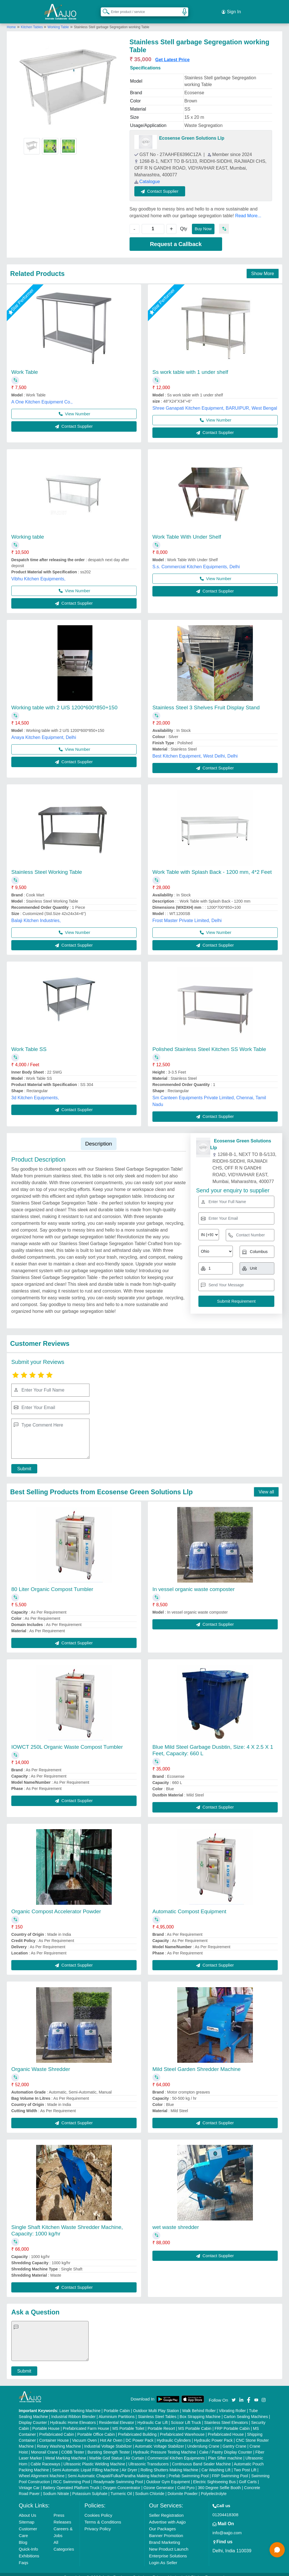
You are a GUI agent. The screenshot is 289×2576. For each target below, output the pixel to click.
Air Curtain (135, 2451)
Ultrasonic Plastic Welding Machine (94, 2457)
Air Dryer (129, 2463)
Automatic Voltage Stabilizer (159, 2439)
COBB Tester (72, 2445)
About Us (27, 2508)
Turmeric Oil (121, 2487)
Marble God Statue (106, 2451)
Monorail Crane (44, 2445)
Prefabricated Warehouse (182, 2428)
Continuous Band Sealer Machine (201, 2457)
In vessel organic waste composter (193, 1583)
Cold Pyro (185, 2481)
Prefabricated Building (137, 2428)
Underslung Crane (203, 2439)
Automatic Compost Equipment (189, 1905)
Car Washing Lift (216, 2463)
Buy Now (205, 222)
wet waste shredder (175, 2221)
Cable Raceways (45, 2457)
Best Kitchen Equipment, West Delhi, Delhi (195, 749)
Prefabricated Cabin (56, 2428)
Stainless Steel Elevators (226, 2416)
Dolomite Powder (183, 2487)
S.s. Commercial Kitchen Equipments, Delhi (196, 560)
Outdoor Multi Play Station (156, 2404)
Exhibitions (29, 2549)
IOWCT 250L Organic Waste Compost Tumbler (67, 1740)
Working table (27, 530)
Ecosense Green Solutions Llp (191, 131)
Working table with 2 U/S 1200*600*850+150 (64, 701)
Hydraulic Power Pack (213, 2434)
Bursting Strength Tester (108, 2445)
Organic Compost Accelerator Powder (56, 1905)
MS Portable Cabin (195, 2422)
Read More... (248, 209)
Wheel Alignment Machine (42, 2469)
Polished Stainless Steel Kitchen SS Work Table (209, 1043)
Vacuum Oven (84, 2434)
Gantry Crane (234, 2439)
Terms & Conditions (102, 2515)
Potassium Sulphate (90, 2487)
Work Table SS (29, 1043)
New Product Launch (168, 2542)
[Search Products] (103, 8)
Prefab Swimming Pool (189, 2469)
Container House (54, 2434)
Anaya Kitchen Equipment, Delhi (43, 731)
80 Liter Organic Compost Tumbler (52, 1583)
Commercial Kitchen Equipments (176, 2451)
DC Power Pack (140, 2434)
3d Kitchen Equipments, (35, 1091)
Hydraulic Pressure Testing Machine (164, 2445)
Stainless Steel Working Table (46, 865)
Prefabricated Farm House (86, 2422)
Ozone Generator (158, 2481)
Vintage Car (29, 2481)
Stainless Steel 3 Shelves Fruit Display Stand (206, 701)
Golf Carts (248, 2475)
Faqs (23, 2556)
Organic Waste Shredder (40, 2063)
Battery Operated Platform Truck (71, 2481)
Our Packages (162, 2522)
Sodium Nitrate (56, 2487)
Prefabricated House (226, 2428)
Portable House (46, 2422)
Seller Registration (166, 2508)
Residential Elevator (116, 2416)
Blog (23, 2535)
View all (266, 1485)
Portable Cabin (117, 2404)
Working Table (58, 21)
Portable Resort (161, 2422)
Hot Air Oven (111, 2434)
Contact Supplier (167, 184)
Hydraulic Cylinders (174, 2434)
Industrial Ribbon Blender (73, 2410)
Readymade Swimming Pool (118, 2475)
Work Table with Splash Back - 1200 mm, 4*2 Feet (212, 865)
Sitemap (26, 2515)
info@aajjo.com (227, 2526)
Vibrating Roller (232, 2404)
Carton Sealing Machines (246, 2410)
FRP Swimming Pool (230, 2469)
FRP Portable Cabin (232, 2422)
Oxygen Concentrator (121, 2481)
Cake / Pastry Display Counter (225, 2445)
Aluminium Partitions (116, 2410)
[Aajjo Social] (234, 2393)
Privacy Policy (97, 2522)
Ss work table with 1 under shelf (190, 365)
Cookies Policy (98, 2508)
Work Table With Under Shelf (186, 530)
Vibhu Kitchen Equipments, (38, 572)
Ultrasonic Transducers (148, 2457)
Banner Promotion (166, 2529)
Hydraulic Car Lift (152, 2416)
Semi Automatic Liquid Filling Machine (85, 2463)
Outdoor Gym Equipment (168, 2475)
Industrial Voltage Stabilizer (108, 2439)
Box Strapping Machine (200, 2410)
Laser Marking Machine (79, 2404)
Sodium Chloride (150, 2487)
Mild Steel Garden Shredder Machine (196, 2063)
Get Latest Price (172, 53)
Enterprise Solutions (168, 2549)
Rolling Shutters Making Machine (169, 2463)
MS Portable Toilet (128, 2422)
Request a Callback (176, 237)
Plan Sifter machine (225, 2451)
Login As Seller (163, 2556)
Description (98, 1137)
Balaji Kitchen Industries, (36, 914)
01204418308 (225, 2508)
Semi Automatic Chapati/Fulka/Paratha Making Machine (116, 2469)
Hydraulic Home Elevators (73, 2416)
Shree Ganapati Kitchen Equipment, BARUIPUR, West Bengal (214, 401)
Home (11, 21)
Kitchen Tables (32, 21)
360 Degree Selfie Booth (219, 2481)
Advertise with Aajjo (167, 2515)
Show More (262, 267)
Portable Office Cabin (96, 2428)
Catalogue (147, 175)
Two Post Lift (245, 2463)
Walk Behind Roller (199, 2404)
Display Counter (33, 2416)
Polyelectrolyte (214, 2487)
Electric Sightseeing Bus (214, 2475)
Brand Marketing (164, 2535)
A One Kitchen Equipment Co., (42, 395)
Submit (21, 1462)
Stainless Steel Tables (157, 2410)
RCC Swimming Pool (71, 2475)
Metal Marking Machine (65, 2451)
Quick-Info (28, 2542)
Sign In (231, 8)
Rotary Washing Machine (59, 2439)
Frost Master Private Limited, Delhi (187, 914)
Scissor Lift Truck (186, 2416)
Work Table (24, 365)
